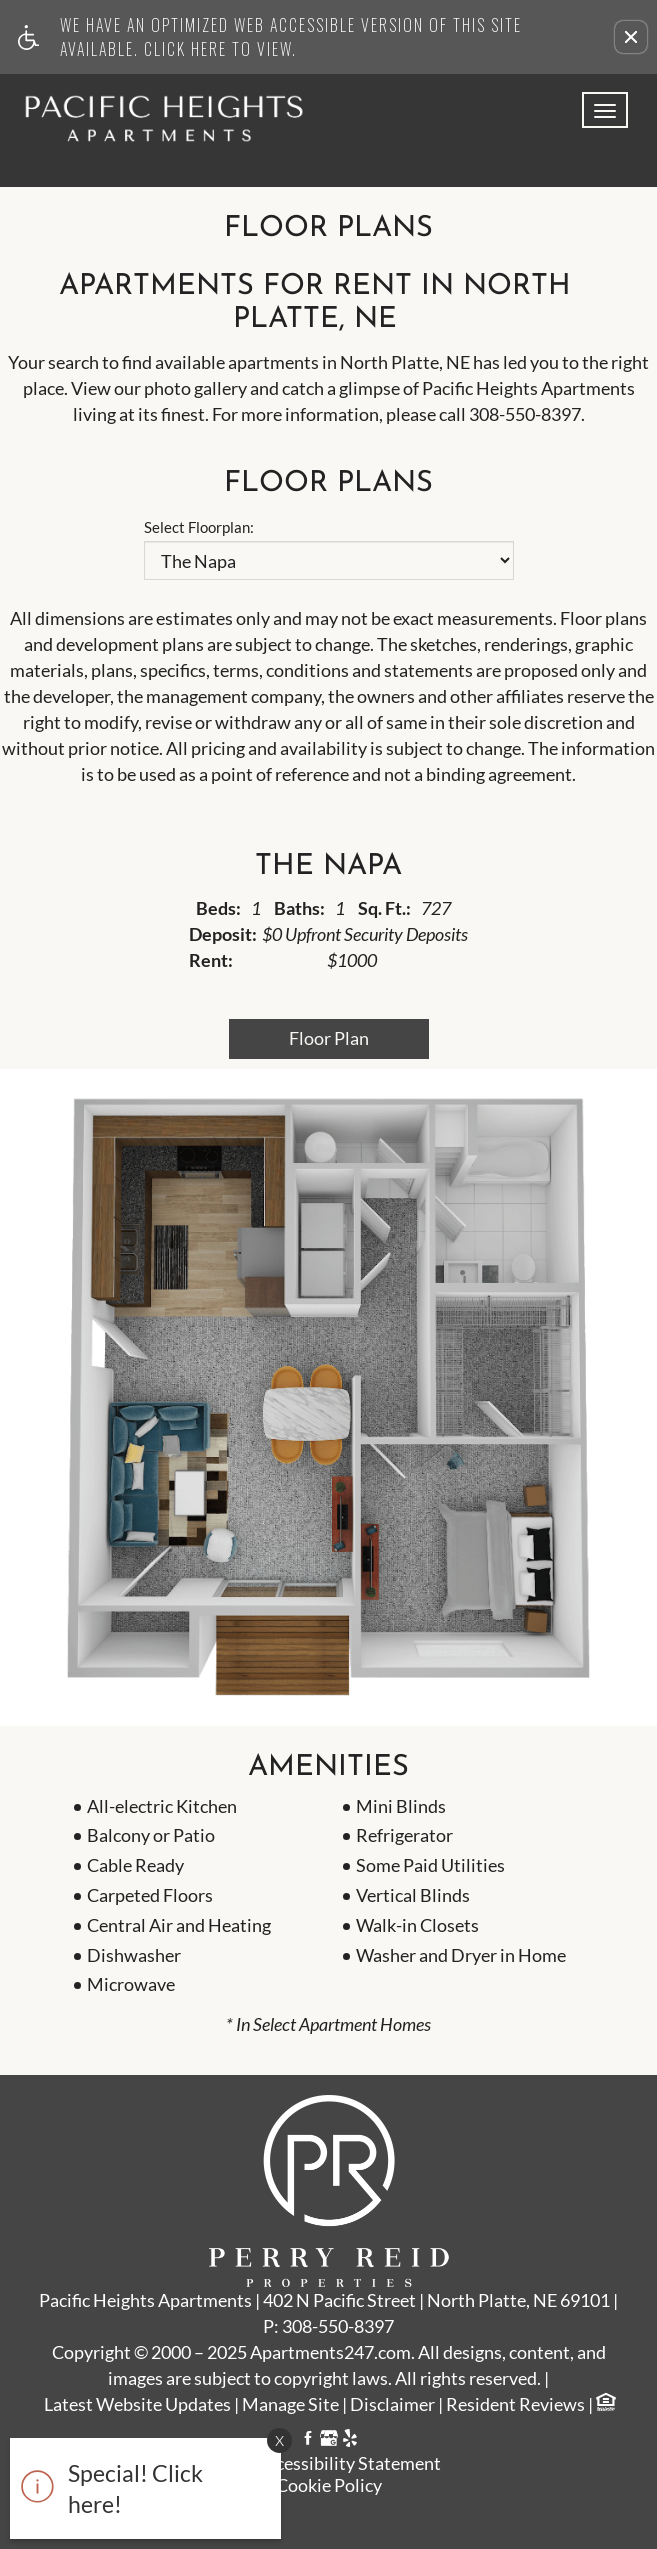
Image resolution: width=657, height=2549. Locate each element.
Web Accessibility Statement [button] (328, 2463)
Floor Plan (329, 1038)
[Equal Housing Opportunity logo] (605, 2404)
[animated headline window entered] (140, 2493)
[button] (631, 37)
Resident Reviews (515, 2405)
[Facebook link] (308, 2440)
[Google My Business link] (329, 2440)
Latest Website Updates (137, 2405)
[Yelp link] (350, 2440)
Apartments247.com (330, 2353)
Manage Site (290, 2405)
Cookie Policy (329, 2485)
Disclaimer (392, 2405)
